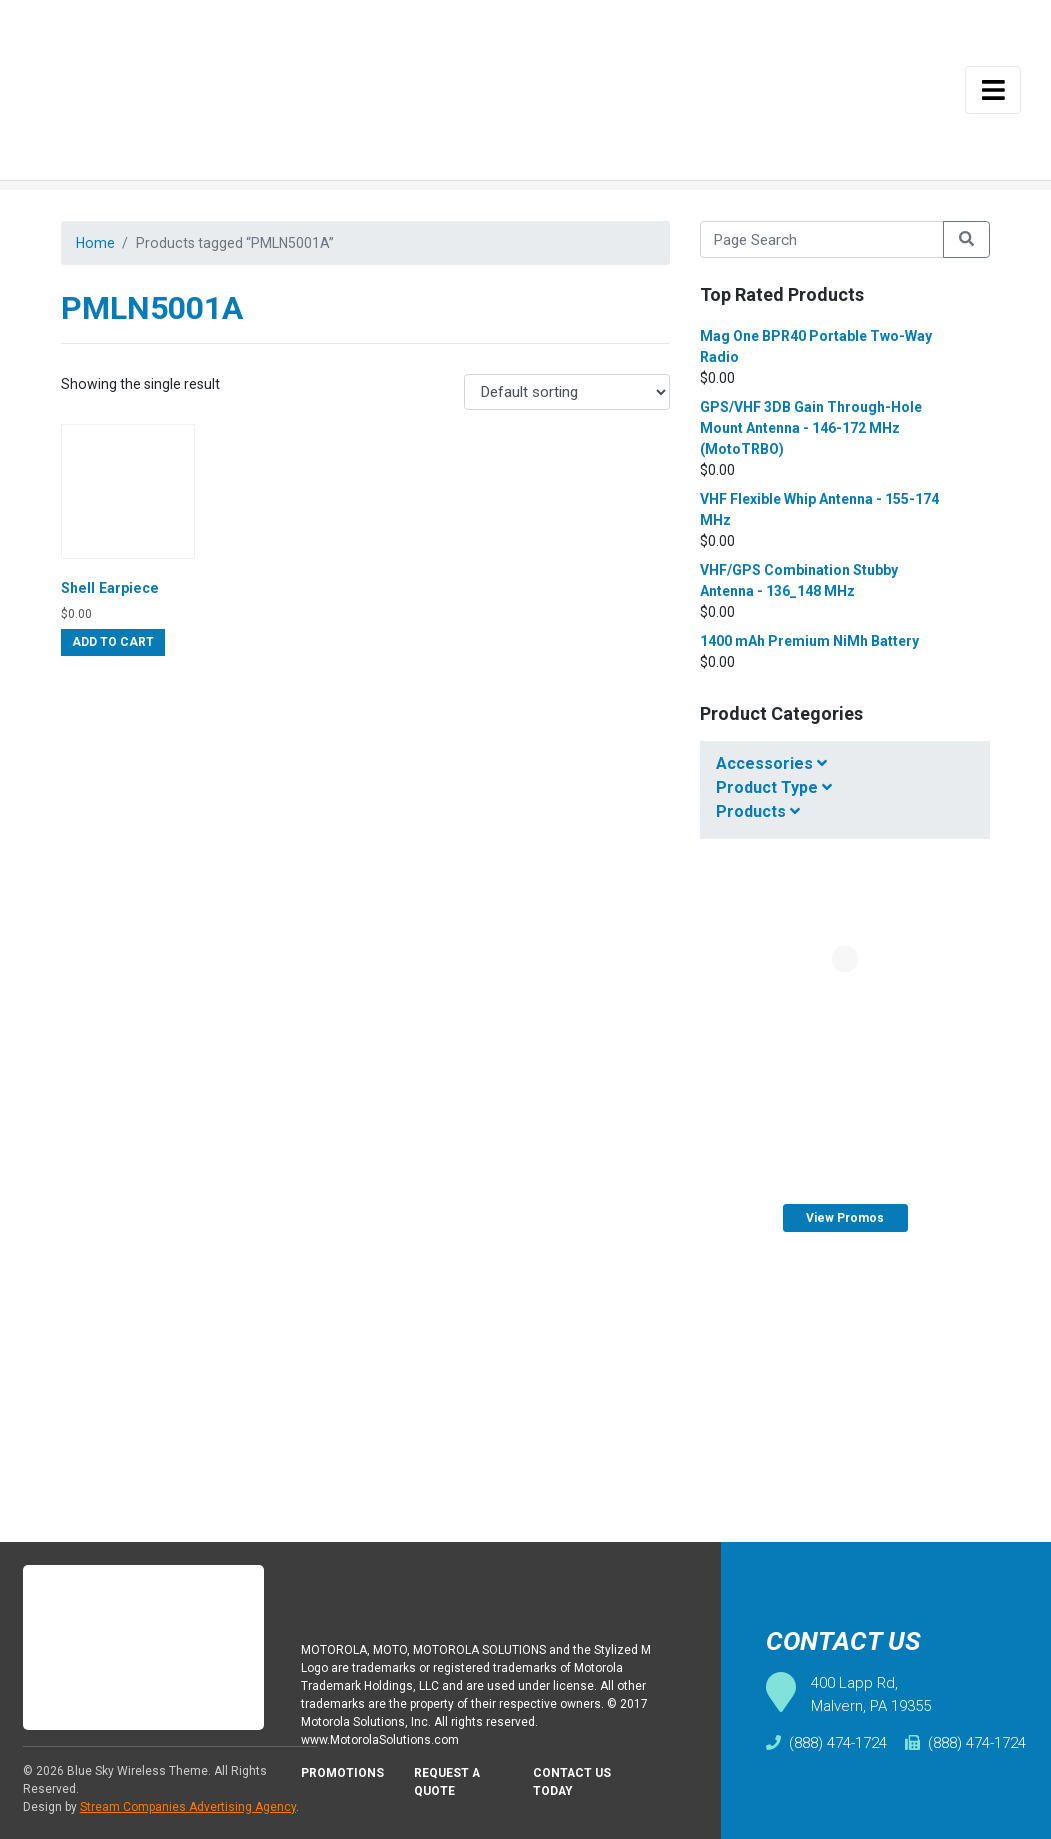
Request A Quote (451, 1787)
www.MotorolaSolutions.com (385, 1742)
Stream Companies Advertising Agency (188, 1807)
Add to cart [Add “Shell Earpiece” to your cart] (113, 651)
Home (96, 244)
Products (758, 811)
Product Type (774, 787)
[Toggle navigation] (992, 90)
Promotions (344, 1777)
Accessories (771, 763)
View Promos (845, 1218)
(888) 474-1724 (826, 1743)
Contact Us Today (574, 1787)
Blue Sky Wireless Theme (137, 1771)
